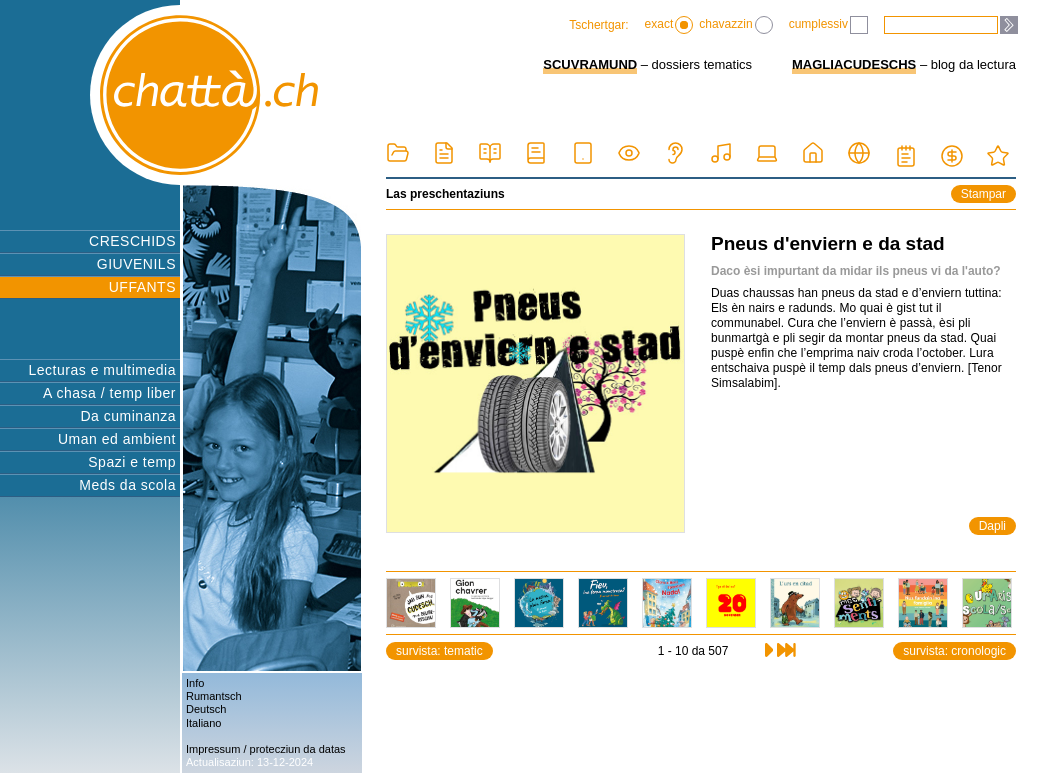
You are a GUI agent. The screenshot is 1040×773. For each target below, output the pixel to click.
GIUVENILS (136, 264)
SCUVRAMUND (590, 64)
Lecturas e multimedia (102, 370)
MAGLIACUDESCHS (854, 64)
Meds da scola (127, 485)
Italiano (203, 723)
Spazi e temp (132, 462)
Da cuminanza (129, 416)
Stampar (983, 194)
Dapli (992, 526)
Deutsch (206, 709)
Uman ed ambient (117, 439)
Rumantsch (214, 696)
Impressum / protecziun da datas (266, 749)
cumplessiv (828, 25)
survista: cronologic (954, 651)
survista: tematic (439, 651)
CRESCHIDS (132, 241)
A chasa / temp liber (109, 393)
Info (195, 683)
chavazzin (735, 25)
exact (669, 25)
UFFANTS (142, 287)
